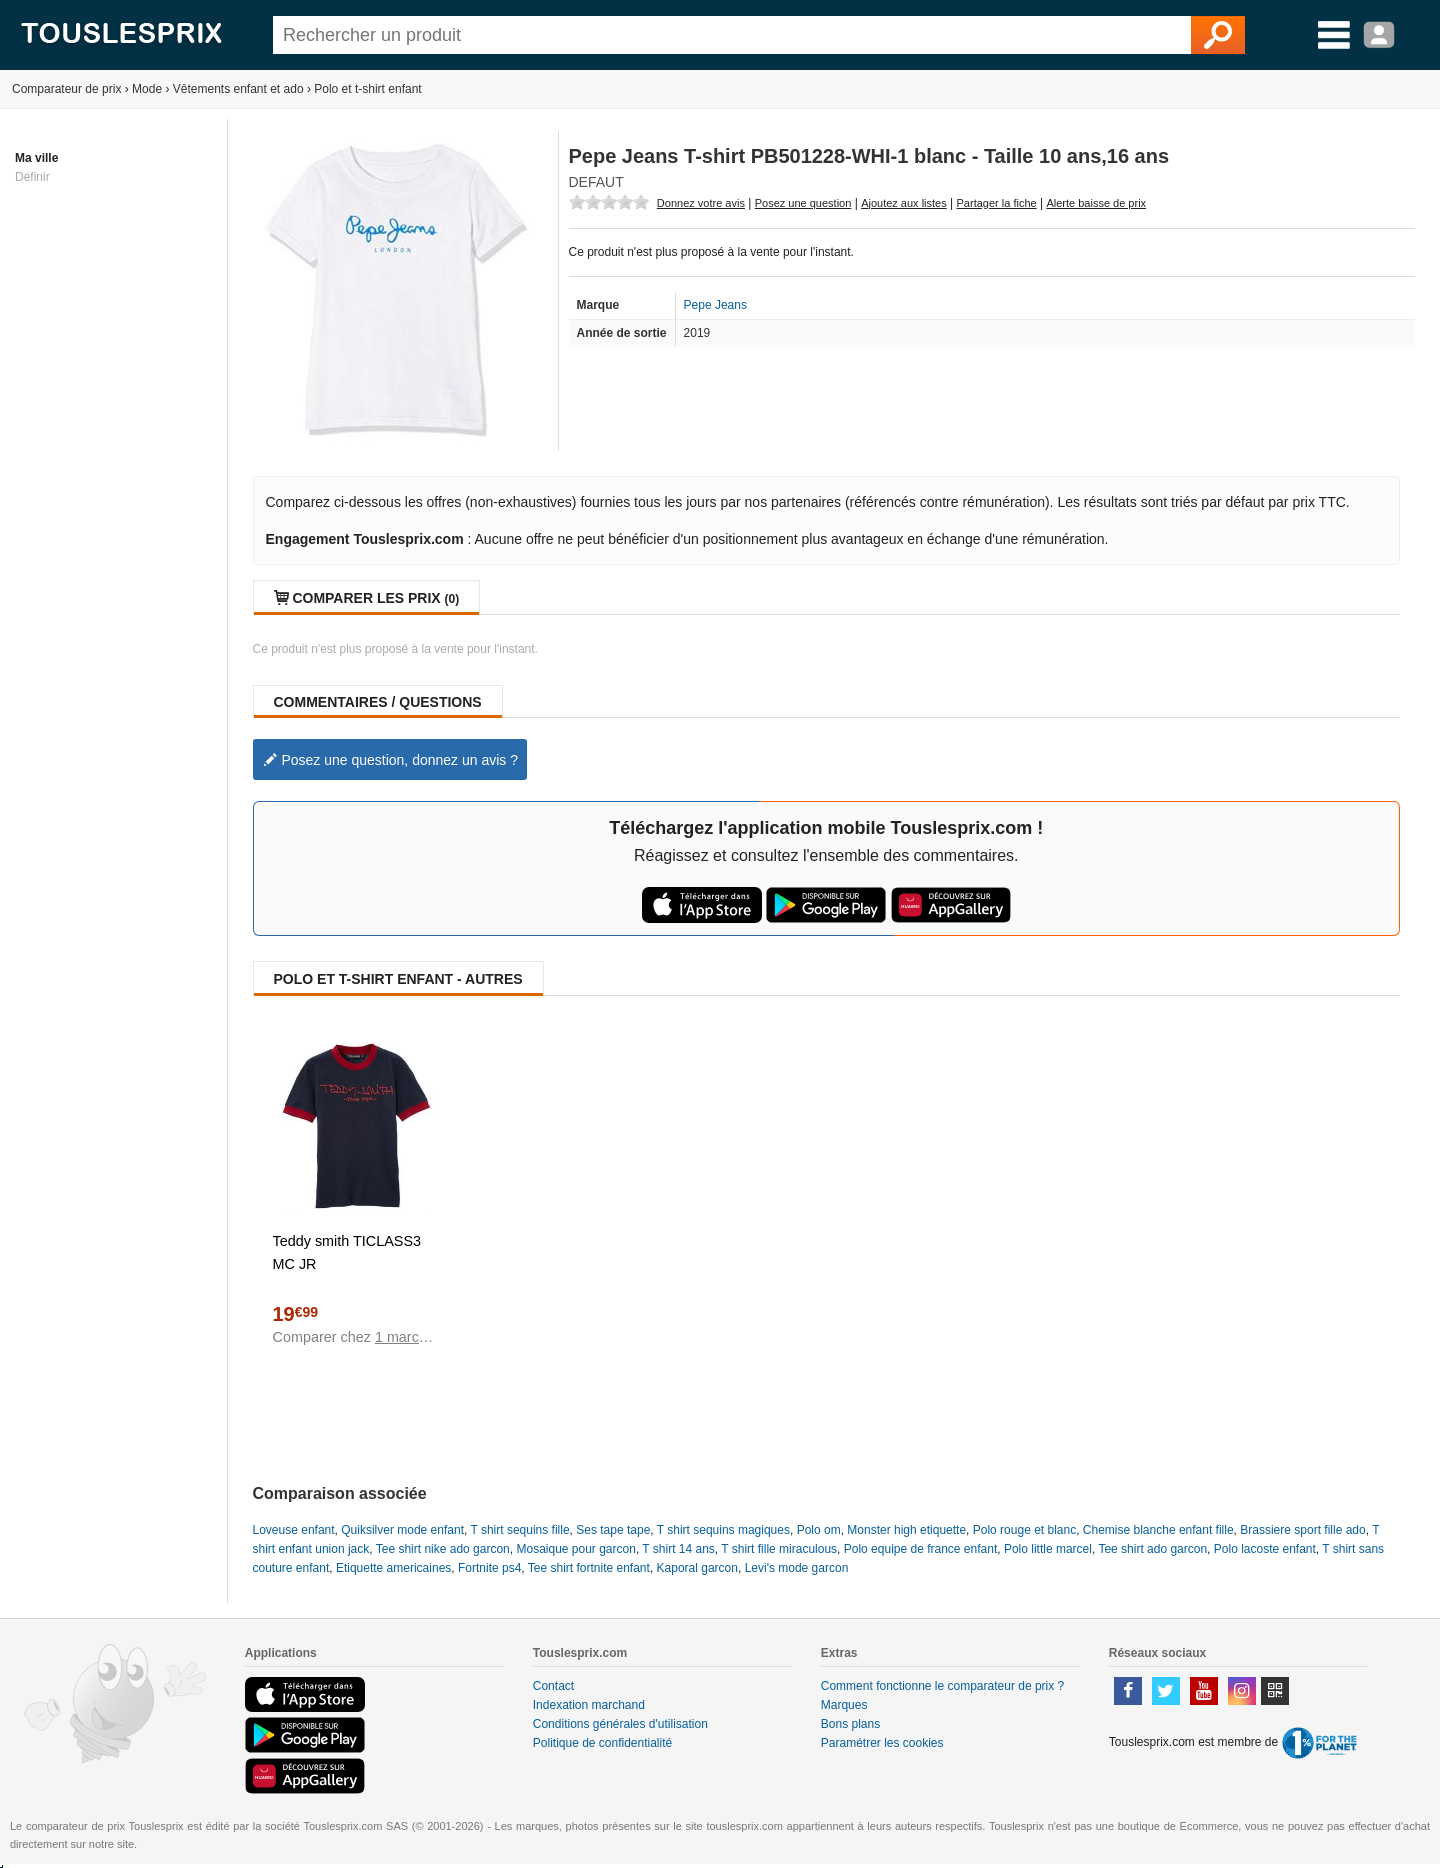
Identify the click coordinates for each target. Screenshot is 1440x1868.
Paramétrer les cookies (882, 1743)
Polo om (819, 1530)
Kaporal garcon (697, 1568)
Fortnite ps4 (489, 1568)
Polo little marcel (1048, 1549)
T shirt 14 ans (678, 1549)
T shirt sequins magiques (723, 1530)
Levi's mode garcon (797, 1568)
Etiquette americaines (393, 1568)
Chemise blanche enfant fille (1158, 1530)
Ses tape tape (613, 1530)
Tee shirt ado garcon (1152, 1549)
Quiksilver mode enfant (402, 1530)
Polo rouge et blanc (1024, 1530)
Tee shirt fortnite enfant (589, 1568)
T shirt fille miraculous (779, 1549)
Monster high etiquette (906, 1530)
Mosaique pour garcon (575, 1549)
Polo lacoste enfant (1265, 1549)
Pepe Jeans (715, 305)
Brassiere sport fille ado (1302, 1530)
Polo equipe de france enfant (920, 1549)
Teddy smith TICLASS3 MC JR (347, 1252)
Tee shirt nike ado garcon (443, 1549)
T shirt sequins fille (519, 1530)
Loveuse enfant (294, 1530)
